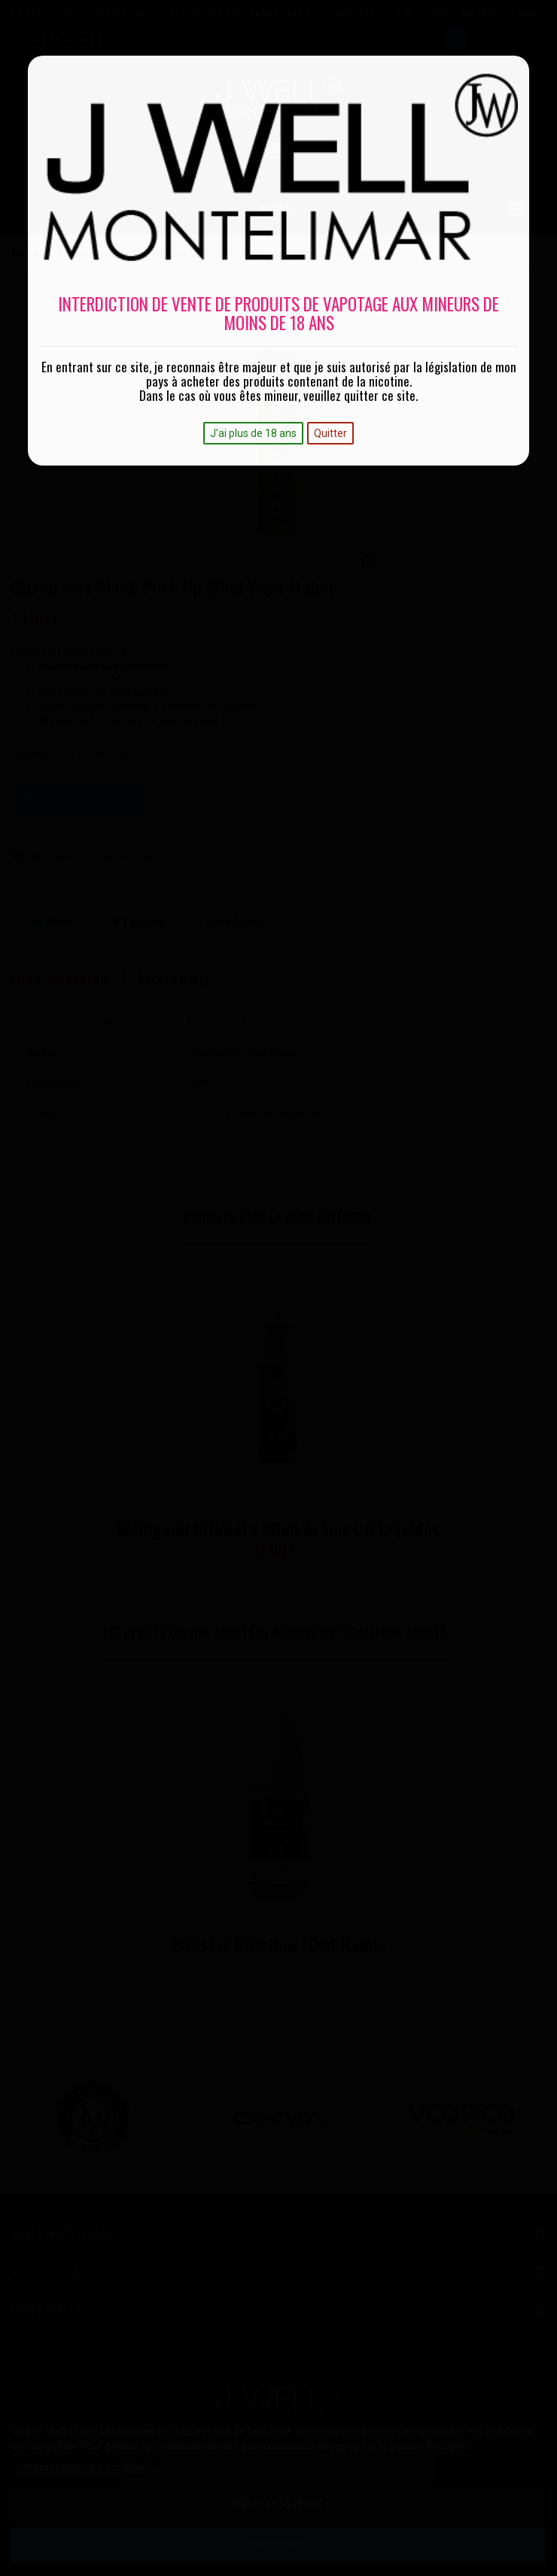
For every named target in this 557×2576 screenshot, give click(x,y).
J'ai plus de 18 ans (253, 433)
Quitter (330, 433)
